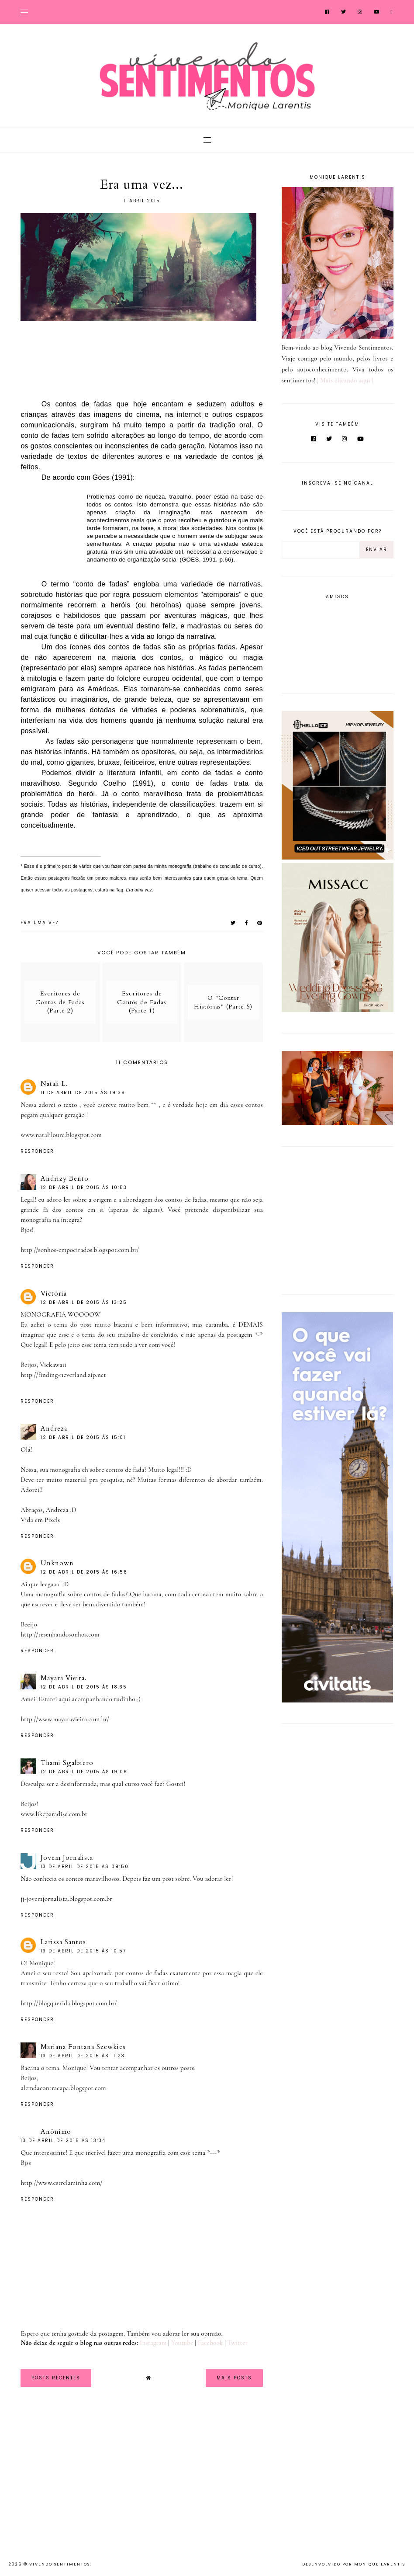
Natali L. (54, 1083)
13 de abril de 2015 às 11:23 (83, 2055)
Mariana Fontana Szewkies (83, 2046)
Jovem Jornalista (67, 1857)
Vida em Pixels (40, 1520)
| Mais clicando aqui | (345, 380)
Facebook (210, 2343)
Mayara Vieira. (64, 1678)
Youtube (182, 2343)
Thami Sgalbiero (67, 1762)
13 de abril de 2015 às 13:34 (63, 2140)
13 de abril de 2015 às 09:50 (85, 1866)
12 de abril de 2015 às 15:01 (83, 1437)
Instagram (153, 2343)
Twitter (238, 2343)
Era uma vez (40, 922)
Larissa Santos (63, 1942)
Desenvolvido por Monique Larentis (353, 2564)
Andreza (54, 1428)
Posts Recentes (55, 2378)
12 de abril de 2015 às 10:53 (84, 1187)
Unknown (57, 1563)
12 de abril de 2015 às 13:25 (84, 1302)
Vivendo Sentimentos (59, 2564)
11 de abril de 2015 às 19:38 (83, 1092)
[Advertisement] (336, 1218)
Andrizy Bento (65, 1178)
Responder (37, 1151)
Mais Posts (234, 2378)
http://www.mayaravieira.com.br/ (65, 1719)
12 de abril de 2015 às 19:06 (84, 1771)
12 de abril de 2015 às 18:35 (84, 1687)
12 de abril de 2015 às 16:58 (84, 1572)
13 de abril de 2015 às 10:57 (83, 1951)
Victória (54, 1293)
